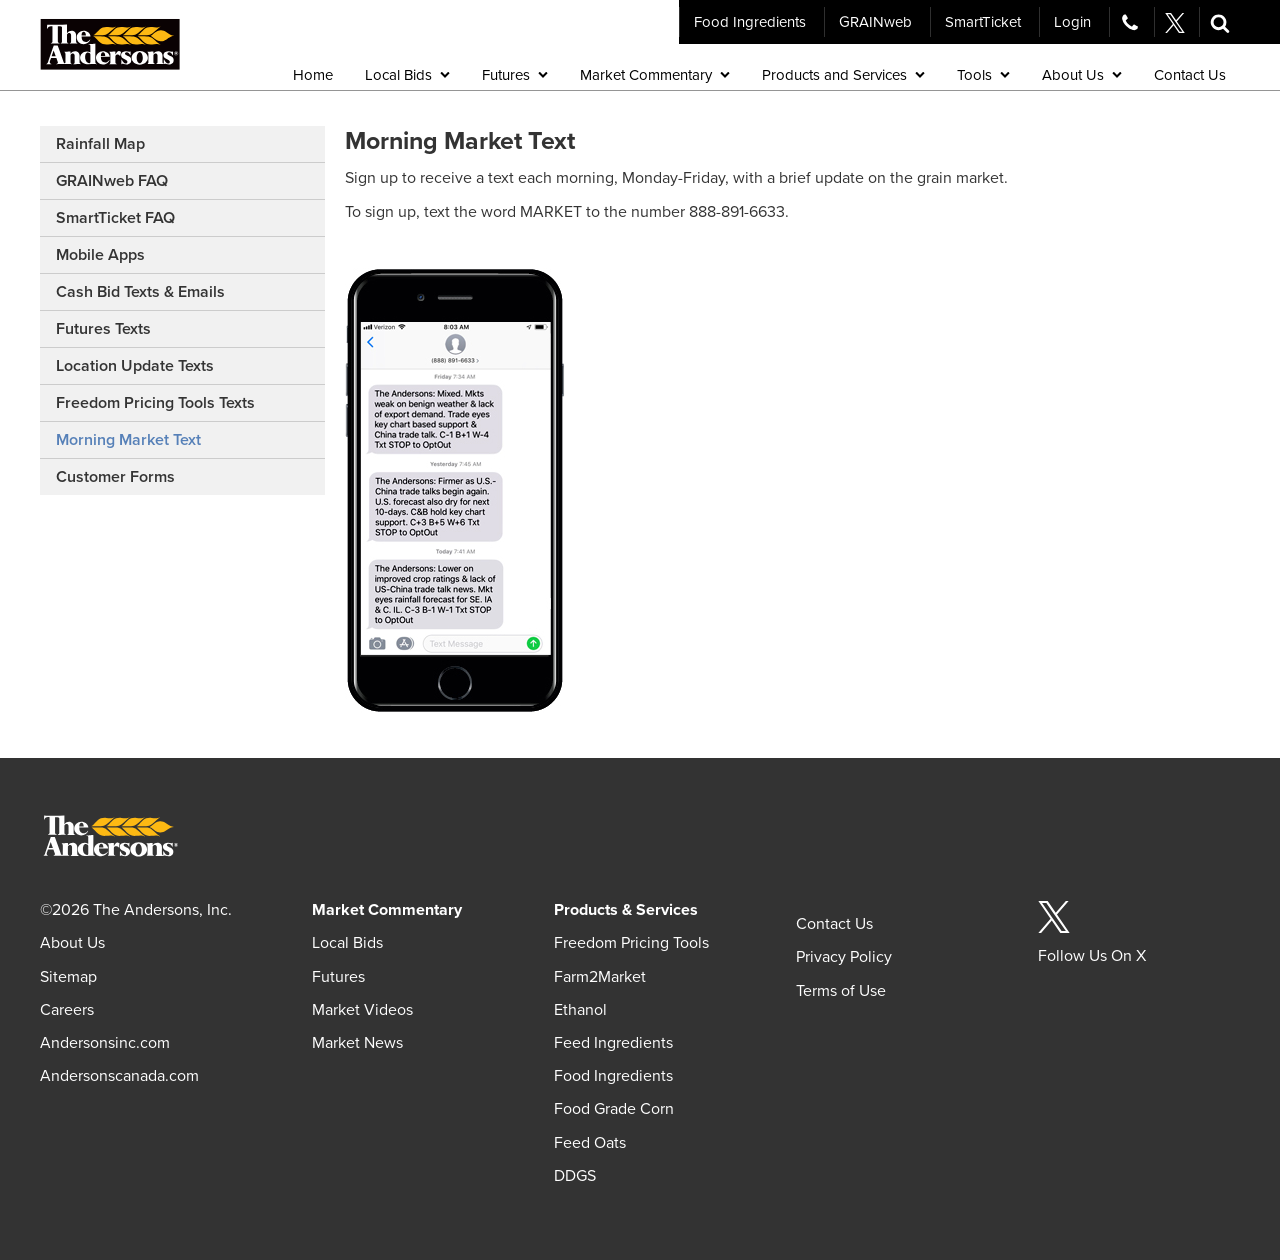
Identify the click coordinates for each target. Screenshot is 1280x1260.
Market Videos (362, 1010)
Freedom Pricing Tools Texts (155, 403)
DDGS (575, 1176)
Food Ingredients (750, 22)
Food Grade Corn (614, 1109)
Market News (357, 1043)
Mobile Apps (100, 255)
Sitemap (68, 977)
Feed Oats (590, 1143)
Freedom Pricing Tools (631, 943)
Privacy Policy (844, 957)
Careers (67, 1010)
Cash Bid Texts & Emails (140, 292)
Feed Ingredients (613, 1043)
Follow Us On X (1092, 956)
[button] (1220, 22)
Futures (338, 977)
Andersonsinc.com (105, 1043)
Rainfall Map (100, 144)
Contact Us (834, 924)
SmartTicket (983, 22)
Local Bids (347, 943)
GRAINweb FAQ (112, 181)
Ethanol (580, 1010)
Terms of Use (841, 991)
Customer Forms (115, 477)
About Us (72, 943)
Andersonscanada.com (119, 1076)
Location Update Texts (135, 366)
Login (1072, 22)
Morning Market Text (128, 440)
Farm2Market (600, 977)
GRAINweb (875, 22)
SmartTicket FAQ (115, 218)
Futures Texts (103, 329)
